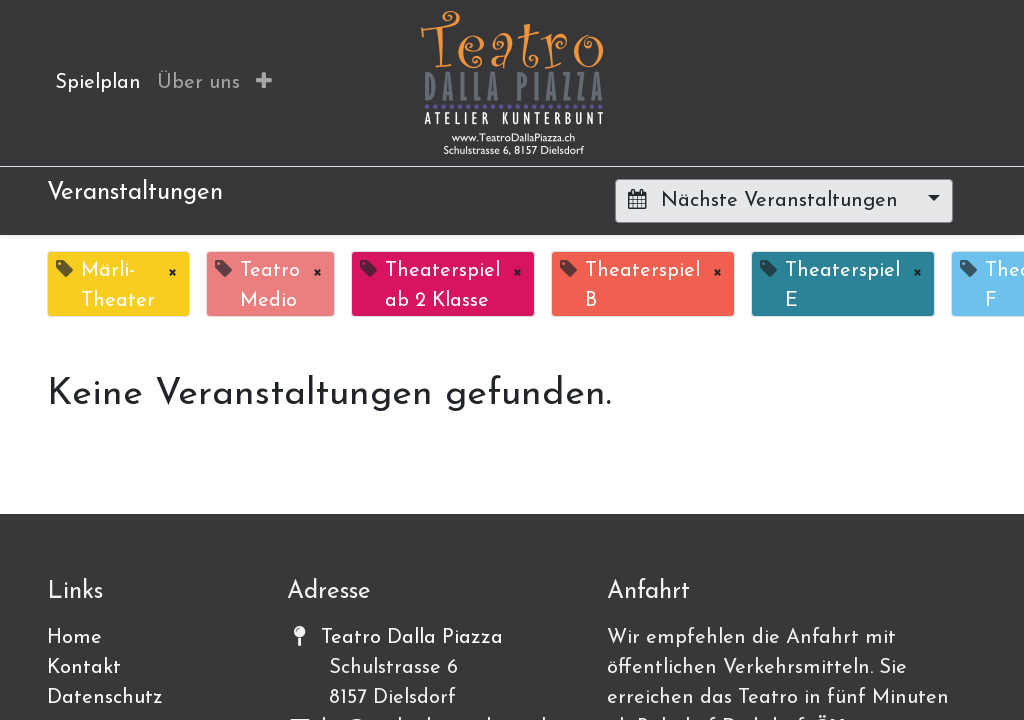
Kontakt (84, 668)
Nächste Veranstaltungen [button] (766, 200)
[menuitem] (98, 83)
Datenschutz (105, 698)
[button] (264, 83)
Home (74, 638)
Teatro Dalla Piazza (412, 638)
